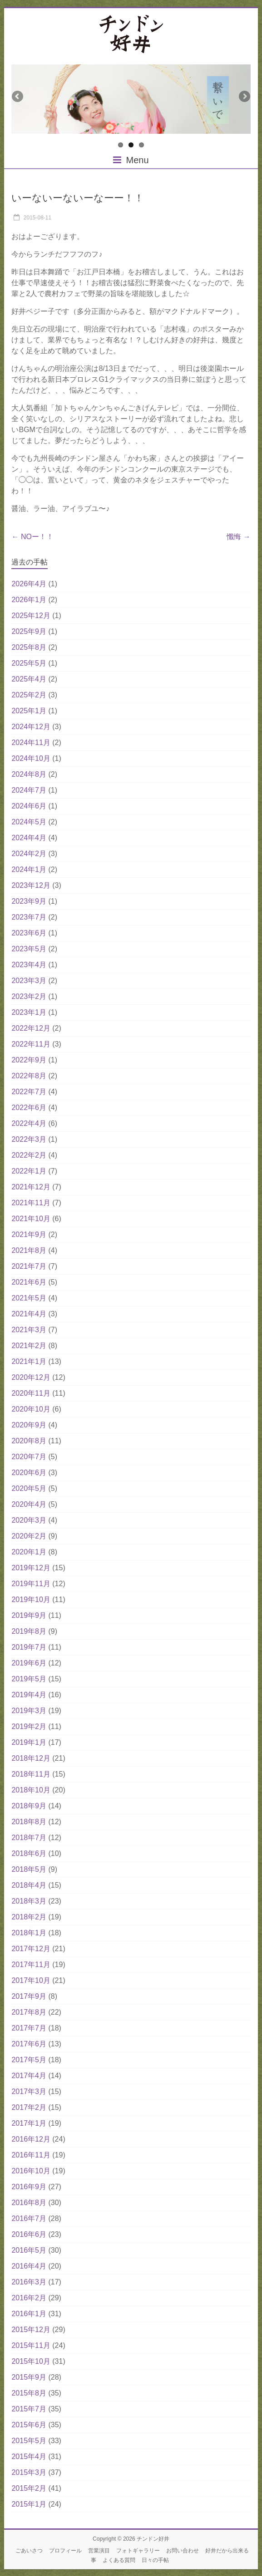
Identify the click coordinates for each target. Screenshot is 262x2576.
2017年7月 (28, 2028)
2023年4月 (28, 965)
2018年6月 (28, 1853)
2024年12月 (30, 726)
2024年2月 (28, 853)
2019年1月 (28, 1742)
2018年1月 (28, 1933)
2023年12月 (30, 885)
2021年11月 (30, 1203)
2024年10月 (30, 758)
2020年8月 (28, 1441)
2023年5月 (28, 949)
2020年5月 (28, 1488)
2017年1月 (28, 2123)
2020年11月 (30, 1393)
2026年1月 (28, 600)
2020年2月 (28, 1536)
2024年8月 (28, 774)
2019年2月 (28, 1726)
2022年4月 (28, 1123)
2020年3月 (28, 1520)
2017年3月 (28, 2091)
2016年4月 (28, 2266)
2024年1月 (28, 869)
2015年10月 (30, 2361)
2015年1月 (28, 2504)
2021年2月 (28, 1345)
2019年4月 (28, 1695)
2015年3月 (28, 2472)
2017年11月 (30, 1964)
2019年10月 (30, 1599)
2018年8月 (28, 1822)
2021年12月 (30, 1187)
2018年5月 (28, 1869)
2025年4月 (28, 679)
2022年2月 (28, 1155)
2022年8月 (28, 1076)
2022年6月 (28, 1107)
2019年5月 (28, 1679)
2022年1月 (28, 1171)
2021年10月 (30, 1218)
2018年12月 (30, 1758)
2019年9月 (28, 1615)
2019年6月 (28, 1663)
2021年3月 (28, 1330)
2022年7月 (28, 1092)
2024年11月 (30, 742)
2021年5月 (28, 1298)
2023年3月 (28, 980)
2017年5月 (28, 2060)
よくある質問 (119, 2560)
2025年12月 (30, 615)
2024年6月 (28, 806)
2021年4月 (28, 1314)
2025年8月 (28, 647)
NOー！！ (32, 537)
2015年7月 (28, 2409)
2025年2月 (28, 695)
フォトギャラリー (138, 2550)
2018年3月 (28, 1901)
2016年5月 (28, 2250)
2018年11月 (30, 1774)
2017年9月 (28, 1996)
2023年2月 (28, 996)
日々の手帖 (155, 2560)
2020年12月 (30, 1377)
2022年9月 (28, 1060)
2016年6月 (28, 2234)
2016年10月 (30, 2171)
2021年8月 (28, 1250)
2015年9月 (28, 2377)
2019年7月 (28, 1647)
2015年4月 (28, 2456)
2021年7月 (28, 1266)
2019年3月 (28, 1710)
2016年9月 (28, 2187)
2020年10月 (30, 1409)
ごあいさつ (29, 2550)
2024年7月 (28, 790)
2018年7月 (28, 1837)
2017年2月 (28, 2107)
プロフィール (65, 2550)
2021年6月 (28, 1282)
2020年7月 (28, 1457)
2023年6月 (28, 933)
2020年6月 (28, 1472)
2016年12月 (30, 2139)
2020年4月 (28, 1504)
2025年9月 (28, 631)
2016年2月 (28, 2298)
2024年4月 (28, 838)
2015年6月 (28, 2425)
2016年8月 (28, 2202)
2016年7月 (28, 2218)
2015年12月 (30, 2329)
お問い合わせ (182, 2550)
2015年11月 (30, 2345)
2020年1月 (28, 1552)
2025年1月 (28, 711)
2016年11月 (30, 2155)
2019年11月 (30, 1583)
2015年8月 (28, 2393)
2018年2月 (28, 1917)
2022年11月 (30, 1044)
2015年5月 (28, 2441)
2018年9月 (28, 1806)
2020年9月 (28, 1425)
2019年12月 (30, 1568)
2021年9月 (28, 1234)
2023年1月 (28, 1012)
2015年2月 (28, 2488)
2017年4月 (28, 2075)
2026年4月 (28, 584)
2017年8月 (28, 2012)
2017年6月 (28, 2044)
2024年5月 (28, 822)
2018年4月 (28, 1885)
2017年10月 (30, 1980)
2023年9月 (28, 901)
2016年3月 (28, 2282)
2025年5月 (28, 663)
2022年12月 (30, 1028)
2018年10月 (30, 1790)
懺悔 (238, 537)
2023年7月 (28, 917)
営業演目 (99, 2550)
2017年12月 (30, 1949)
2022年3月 (28, 1139)
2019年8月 (28, 1631)
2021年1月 (28, 1361)
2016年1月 (28, 2314)
